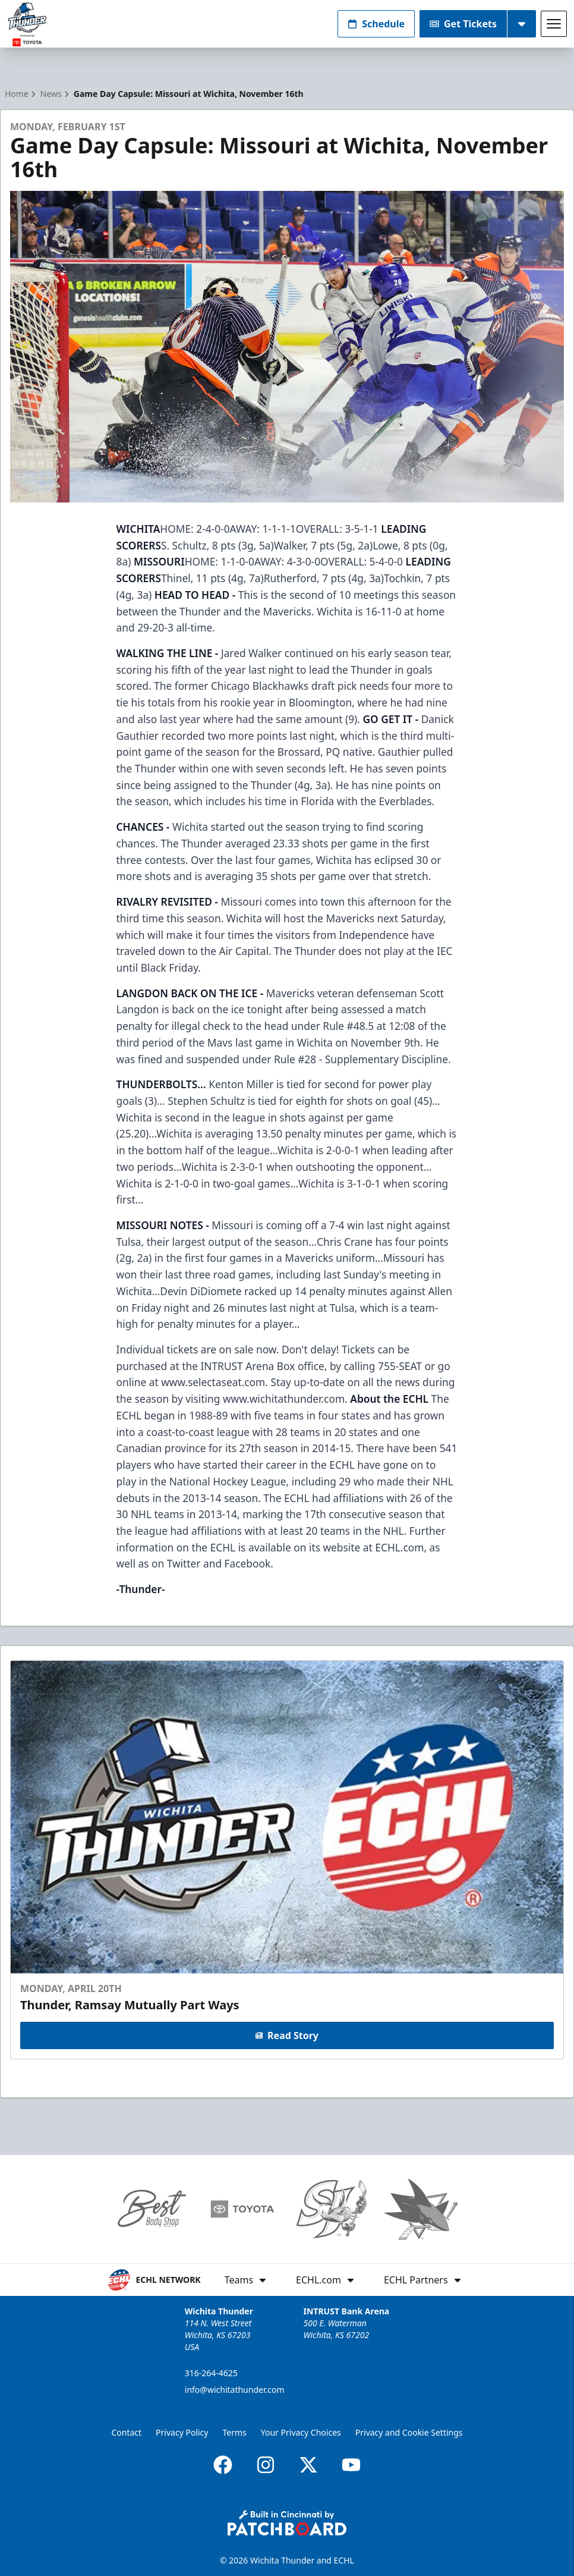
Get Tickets (463, 23)
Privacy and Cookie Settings (409, 2432)
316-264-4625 (211, 2373)
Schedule (376, 23)
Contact (126, 2432)
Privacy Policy (182, 2432)
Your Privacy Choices (301, 2432)
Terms (234, 2432)
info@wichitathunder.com (235, 2389)
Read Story (287, 2035)
